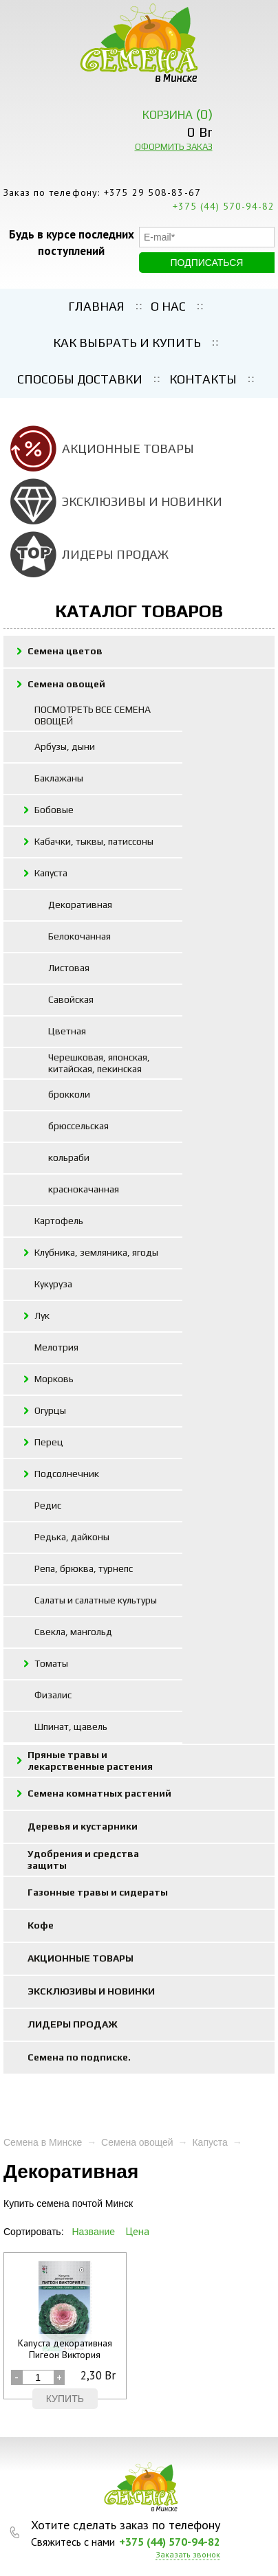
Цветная (67, 1030)
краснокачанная (83, 1189)
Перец (48, 1441)
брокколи (69, 1094)
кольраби (68, 1157)
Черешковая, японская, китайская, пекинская (99, 1063)
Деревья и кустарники (83, 1826)
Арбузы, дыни (64, 746)
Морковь (54, 1378)
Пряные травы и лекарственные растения (90, 1760)
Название (93, 2231)
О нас (168, 306)
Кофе (41, 1925)
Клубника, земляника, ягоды (96, 1252)
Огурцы (50, 1410)
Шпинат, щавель (70, 1726)
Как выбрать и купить (127, 342)
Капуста (50, 872)
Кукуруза (53, 1283)
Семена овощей (66, 683)
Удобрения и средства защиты (83, 1859)
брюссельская (78, 1125)
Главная (96, 306)
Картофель (58, 1220)
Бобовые (54, 809)
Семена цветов (65, 650)
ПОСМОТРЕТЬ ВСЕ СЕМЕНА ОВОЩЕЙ (92, 715)
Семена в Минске (42, 2142)
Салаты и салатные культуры (95, 1600)
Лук (42, 1315)
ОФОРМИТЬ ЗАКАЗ (174, 147)
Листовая (68, 967)
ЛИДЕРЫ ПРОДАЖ (115, 554)
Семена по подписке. (79, 2057)
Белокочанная (79, 936)
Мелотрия (56, 1347)
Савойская (71, 999)
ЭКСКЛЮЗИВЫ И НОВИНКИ (142, 501)
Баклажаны (58, 778)
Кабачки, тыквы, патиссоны (93, 841)
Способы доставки (79, 379)
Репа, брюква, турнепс (83, 1568)
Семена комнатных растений (99, 1793)
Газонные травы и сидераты (98, 1892)
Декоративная (80, 904)
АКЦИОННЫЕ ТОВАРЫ (128, 448)
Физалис (53, 1694)
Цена (137, 2231)
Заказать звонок (188, 2555)
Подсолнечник (66, 1473)
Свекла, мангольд (73, 1631)
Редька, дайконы (71, 1536)
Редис (47, 1505)
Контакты (203, 379)
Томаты (51, 1663)
